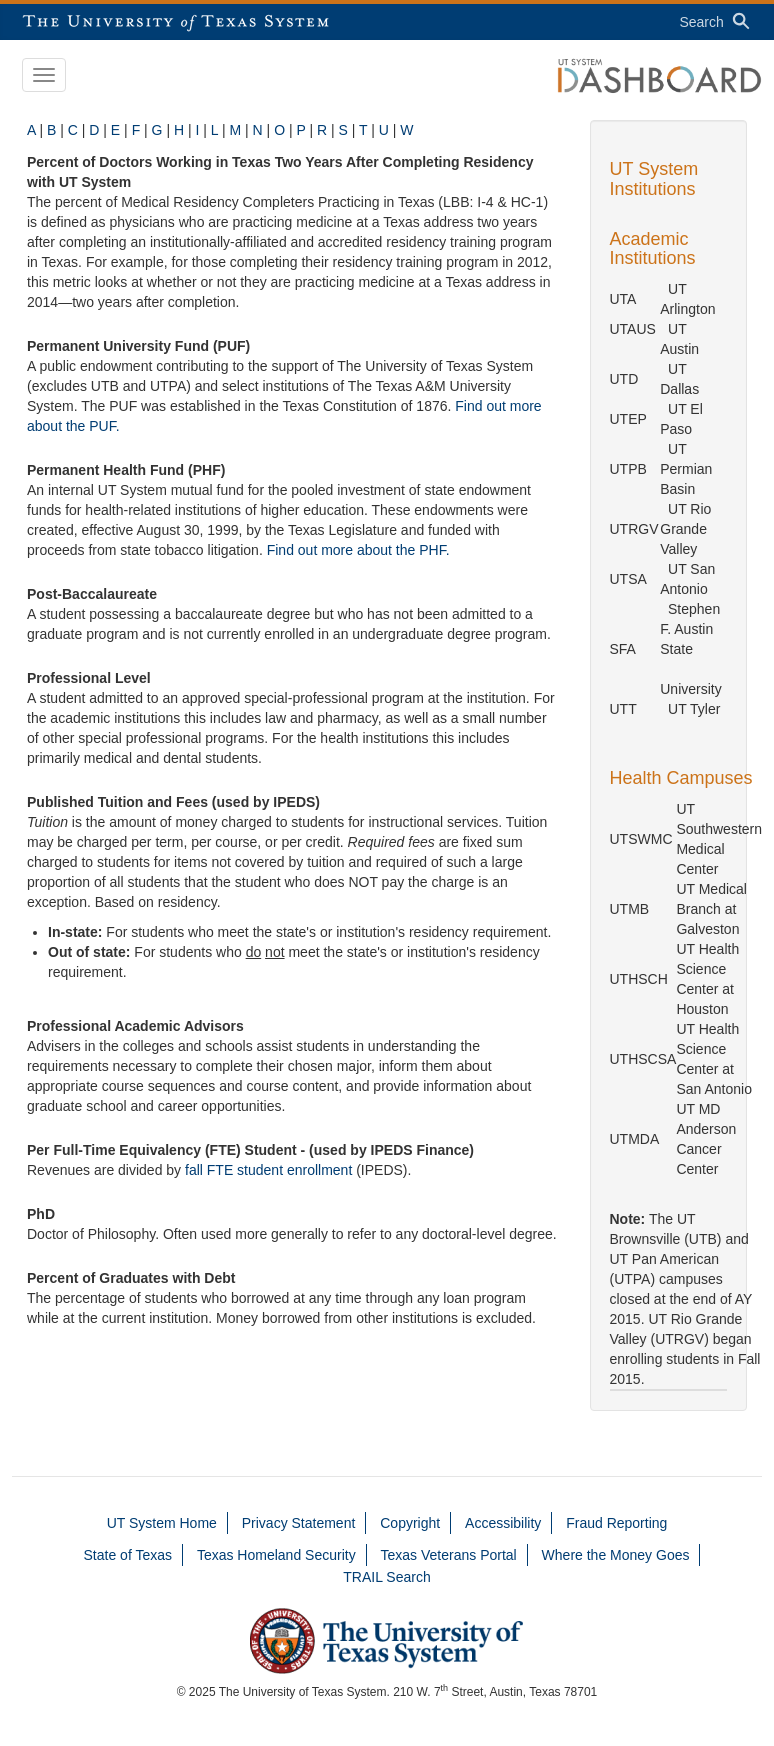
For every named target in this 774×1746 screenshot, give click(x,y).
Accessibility (503, 1523)
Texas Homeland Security (276, 1555)
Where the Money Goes (616, 1555)
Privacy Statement (299, 1523)
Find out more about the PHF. (358, 550)
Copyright (410, 1523)
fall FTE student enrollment (268, 1170)
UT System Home (162, 1523)
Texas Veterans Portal (449, 1555)
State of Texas (128, 1555)
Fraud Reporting (616, 1523)
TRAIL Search (386, 1577)
